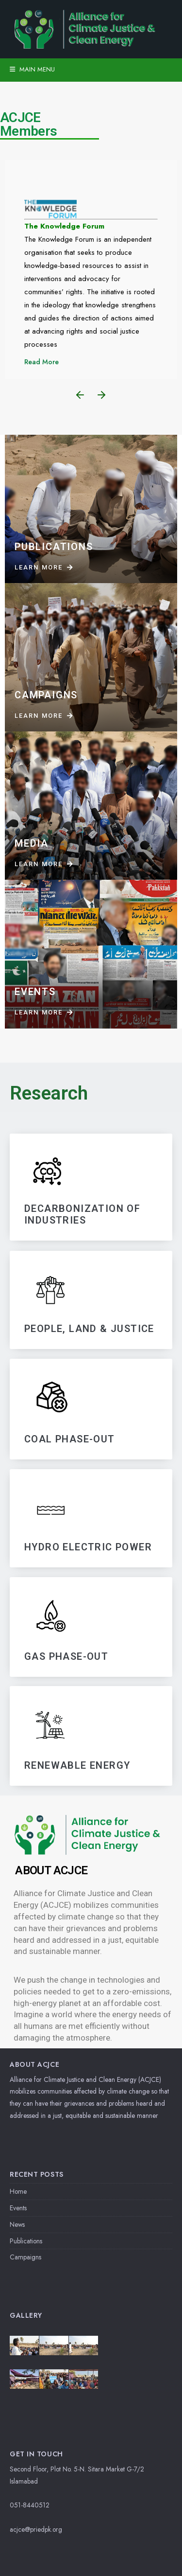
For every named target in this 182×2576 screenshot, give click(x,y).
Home (18, 2191)
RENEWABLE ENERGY (77, 1765)
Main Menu (32, 69)
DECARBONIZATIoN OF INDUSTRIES (82, 1214)
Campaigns (25, 2257)
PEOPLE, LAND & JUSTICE (89, 1328)
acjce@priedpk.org (36, 2529)
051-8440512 (30, 2505)
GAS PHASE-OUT (66, 1656)
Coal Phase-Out (69, 1439)
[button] (80, 395)
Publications (26, 2241)
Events (18, 2208)
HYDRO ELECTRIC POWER (88, 1547)
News (17, 2224)
